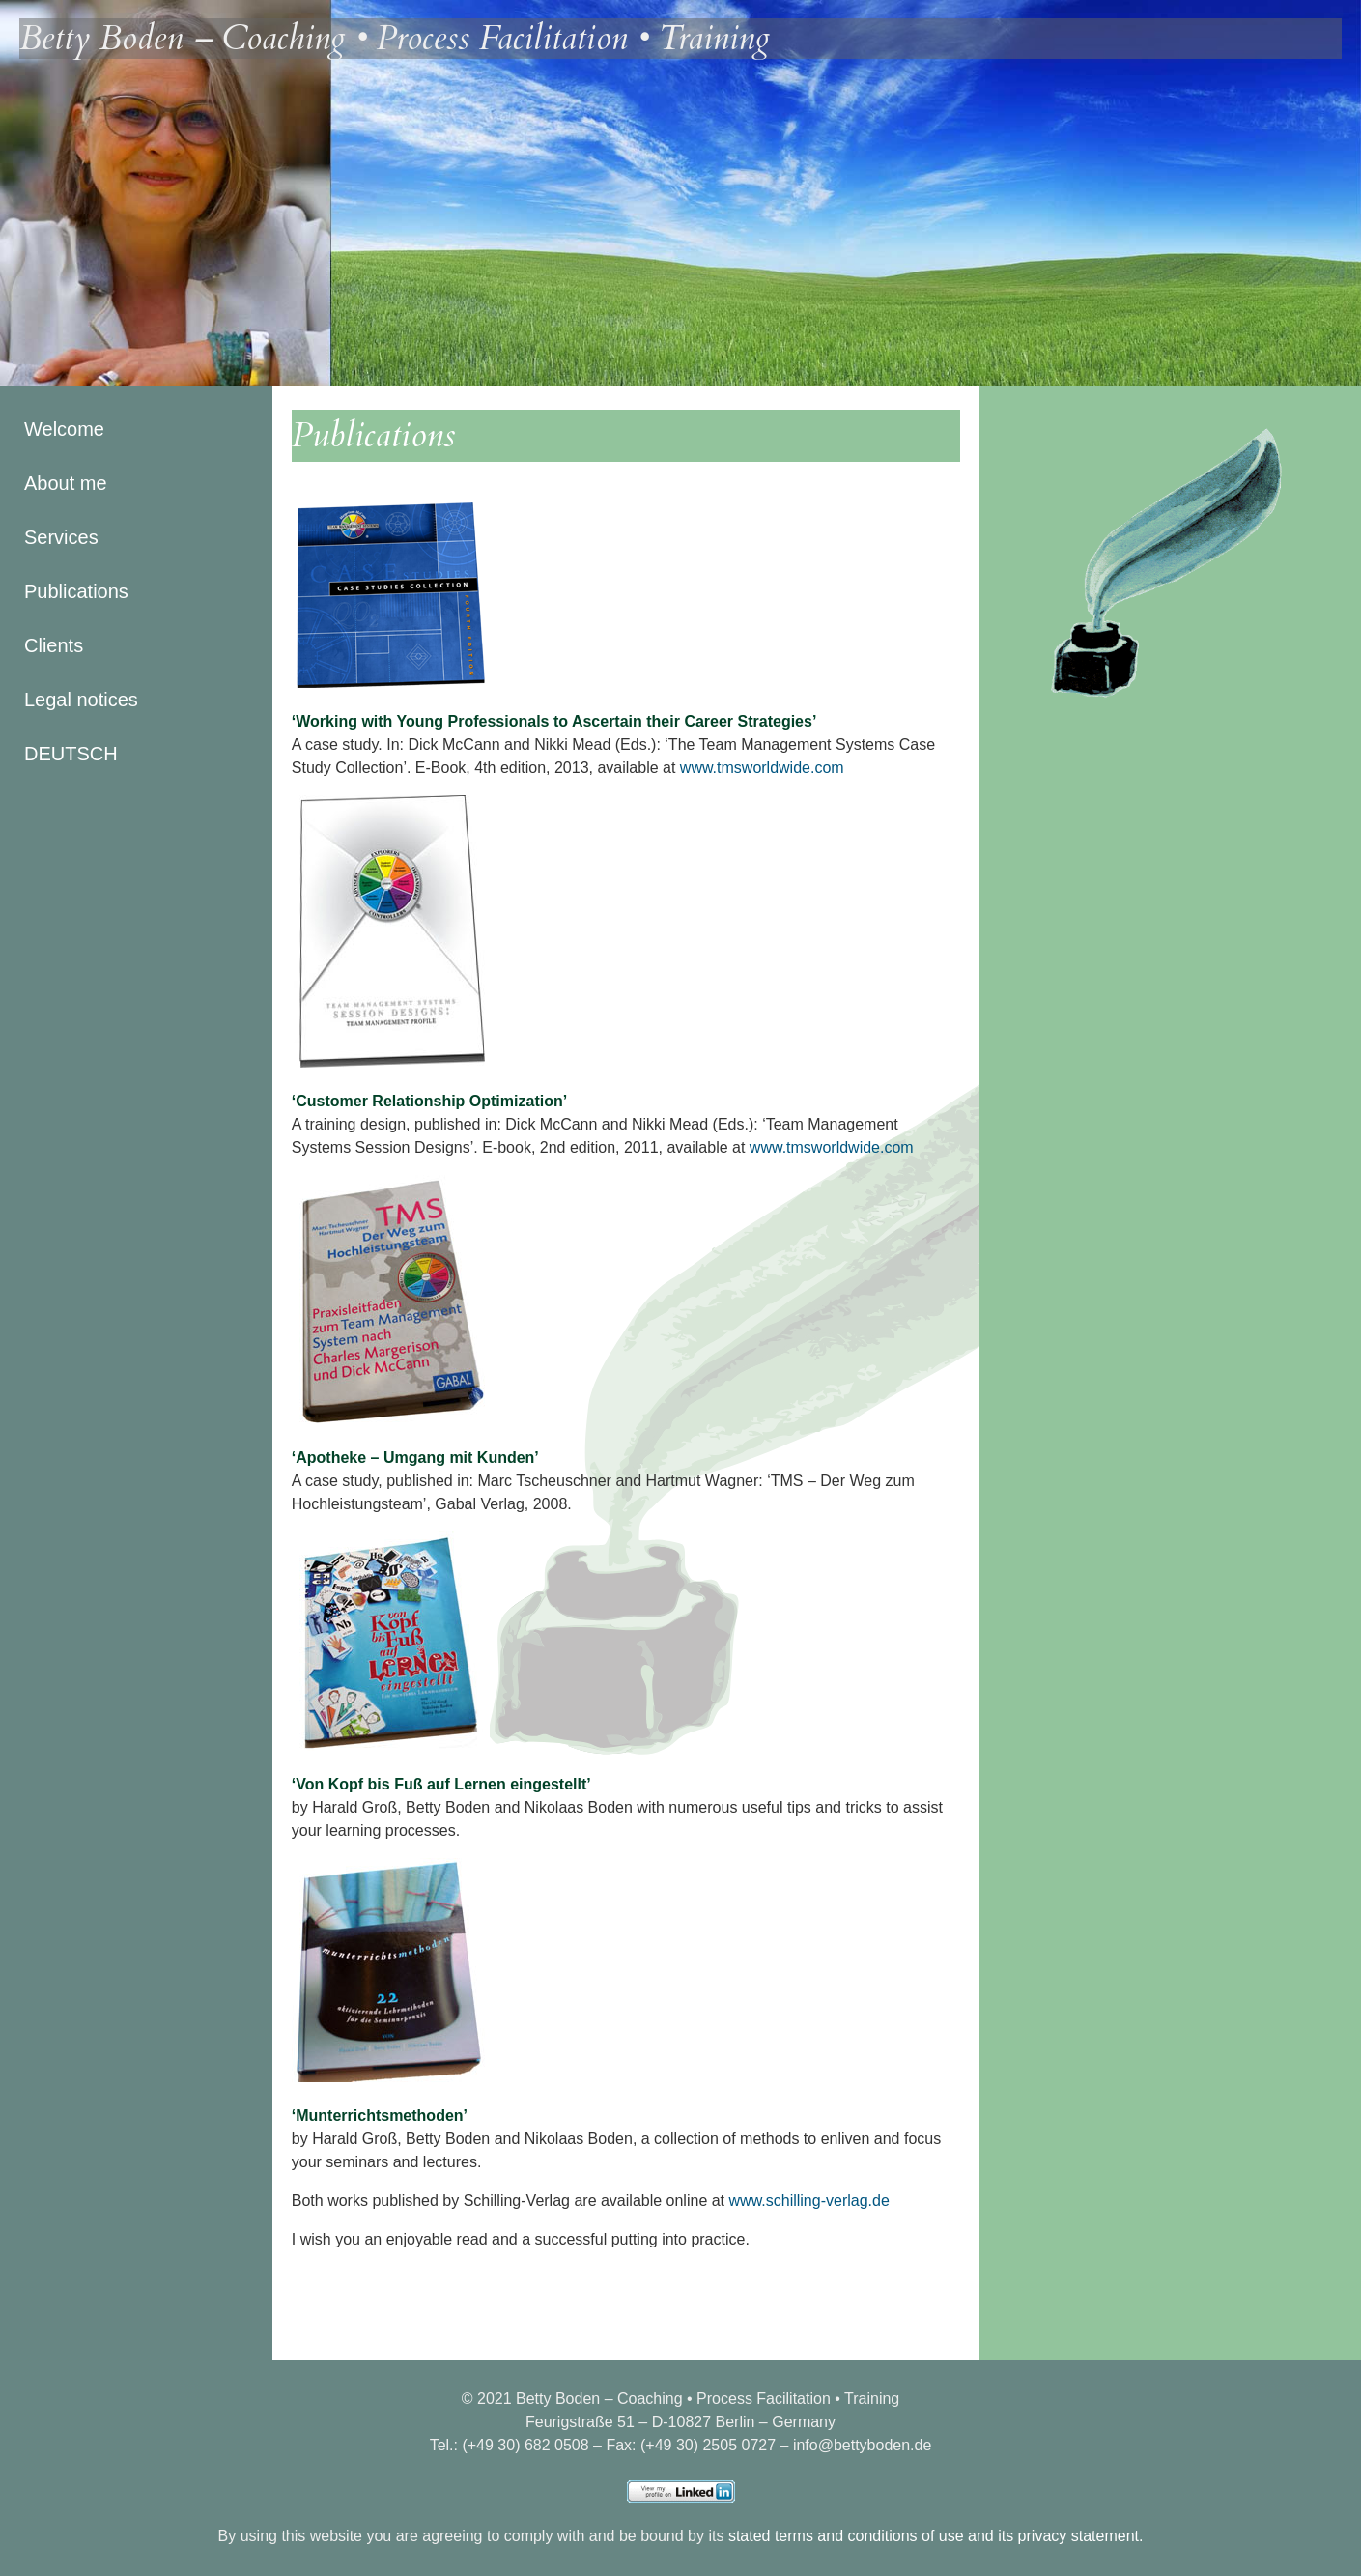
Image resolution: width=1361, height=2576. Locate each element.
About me (65, 483)
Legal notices (81, 699)
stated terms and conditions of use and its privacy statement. (936, 2536)
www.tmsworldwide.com (762, 767)
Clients (53, 645)
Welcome (64, 429)
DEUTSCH (71, 753)
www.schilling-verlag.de (809, 2200)
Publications (76, 591)
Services (61, 537)
